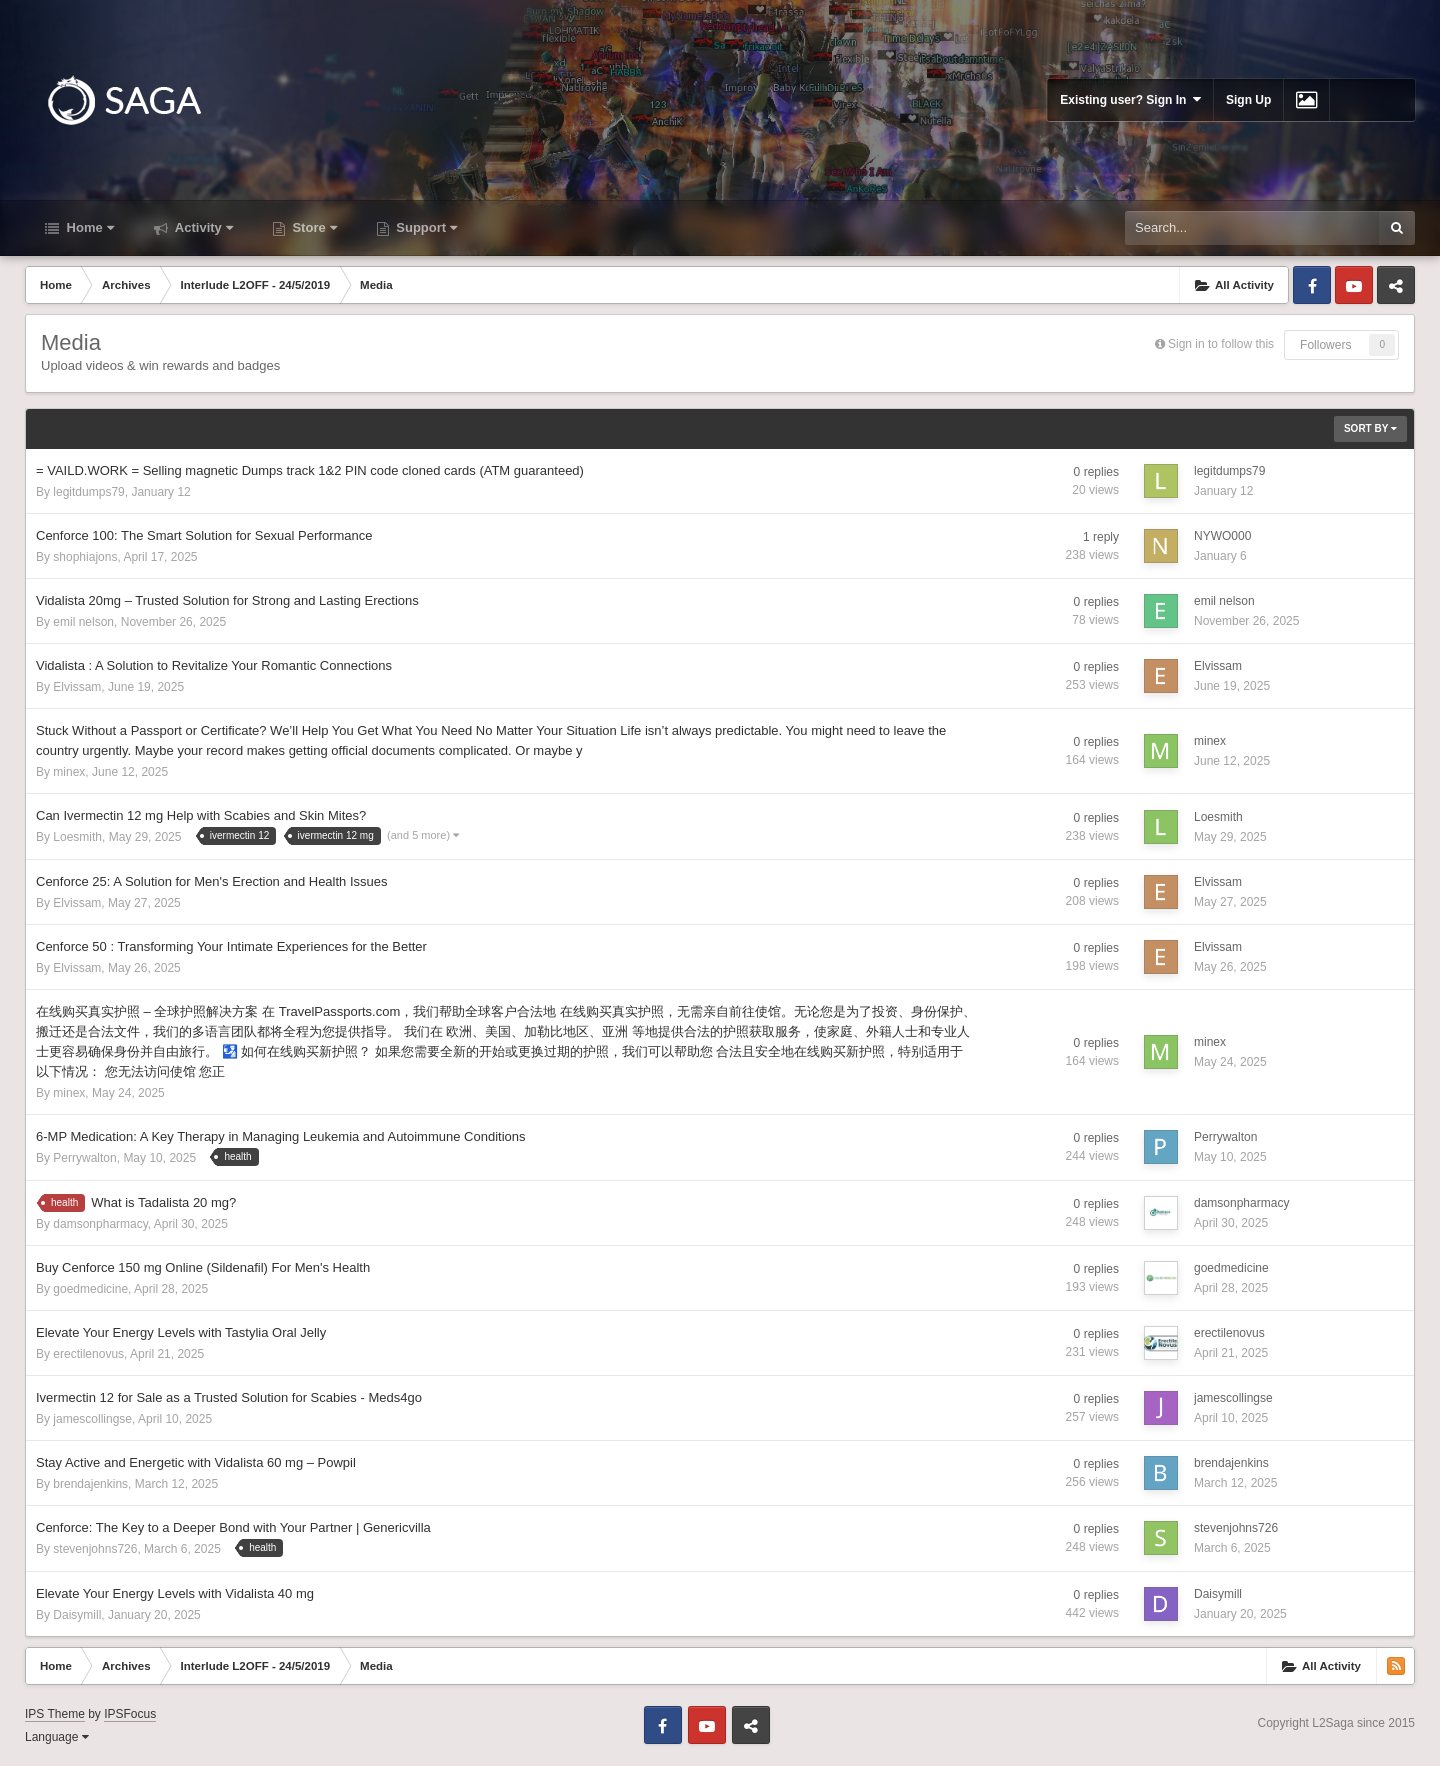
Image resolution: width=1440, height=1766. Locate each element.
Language (57, 1737)
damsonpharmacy (100, 1224)
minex (69, 772)
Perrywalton (84, 1158)
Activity (202, 227)
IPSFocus (130, 1714)
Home (88, 227)
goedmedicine (90, 1289)
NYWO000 (1222, 536)
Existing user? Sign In (1130, 99)
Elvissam (77, 687)
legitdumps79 (88, 492)
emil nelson (83, 622)
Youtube (1354, 285)
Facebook (1312, 285)
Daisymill (77, 1615)
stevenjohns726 (95, 1549)
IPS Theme (55, 1714)
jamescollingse (92, 1419)
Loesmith (77, 837)
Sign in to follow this (1221, 344)
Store (313, 227)
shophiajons (85, 557)
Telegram (1396, 285)
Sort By (1370, 428)
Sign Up (1248, 100)
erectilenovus (88, 1354)
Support (425, 227)
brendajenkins (90, 1484)
